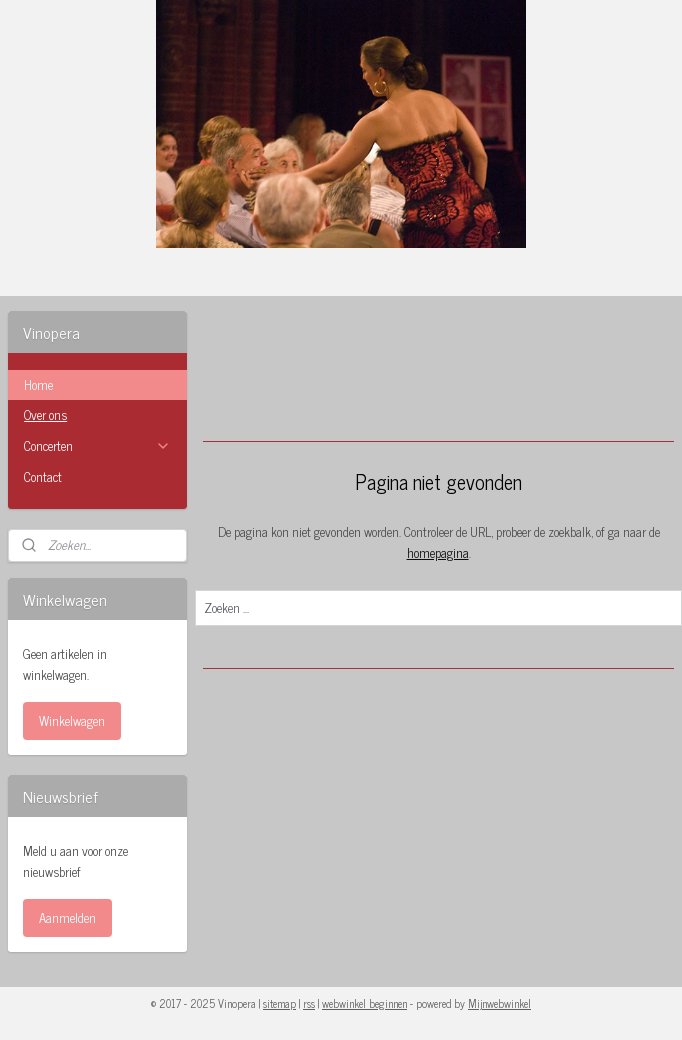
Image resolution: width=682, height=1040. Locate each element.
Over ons (45, 414)
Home (38, 384)
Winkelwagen (72, 720)
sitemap (279, 1003)
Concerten (97, 445)
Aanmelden (67, 917)
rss (309, 1003)
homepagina (437, 552)
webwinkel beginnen (364, 1003)
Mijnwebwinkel (499, 1003)
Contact (43, 476)
